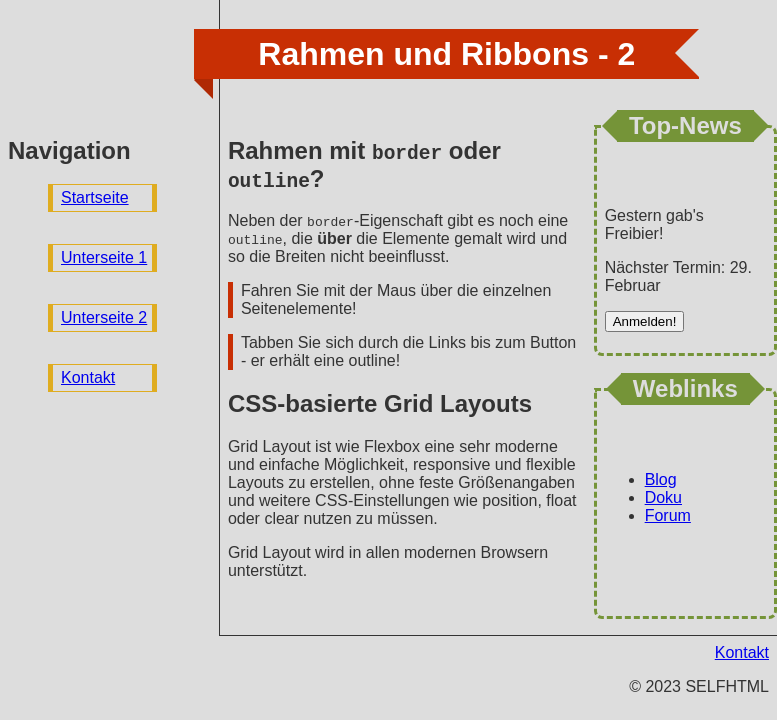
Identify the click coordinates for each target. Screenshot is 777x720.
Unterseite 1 (104, 257)
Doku (663, 497)
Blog (661, 479)
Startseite (95, 197)
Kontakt (88, 377)
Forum (668, 515)
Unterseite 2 (104, 317)
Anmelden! (645, 321)
